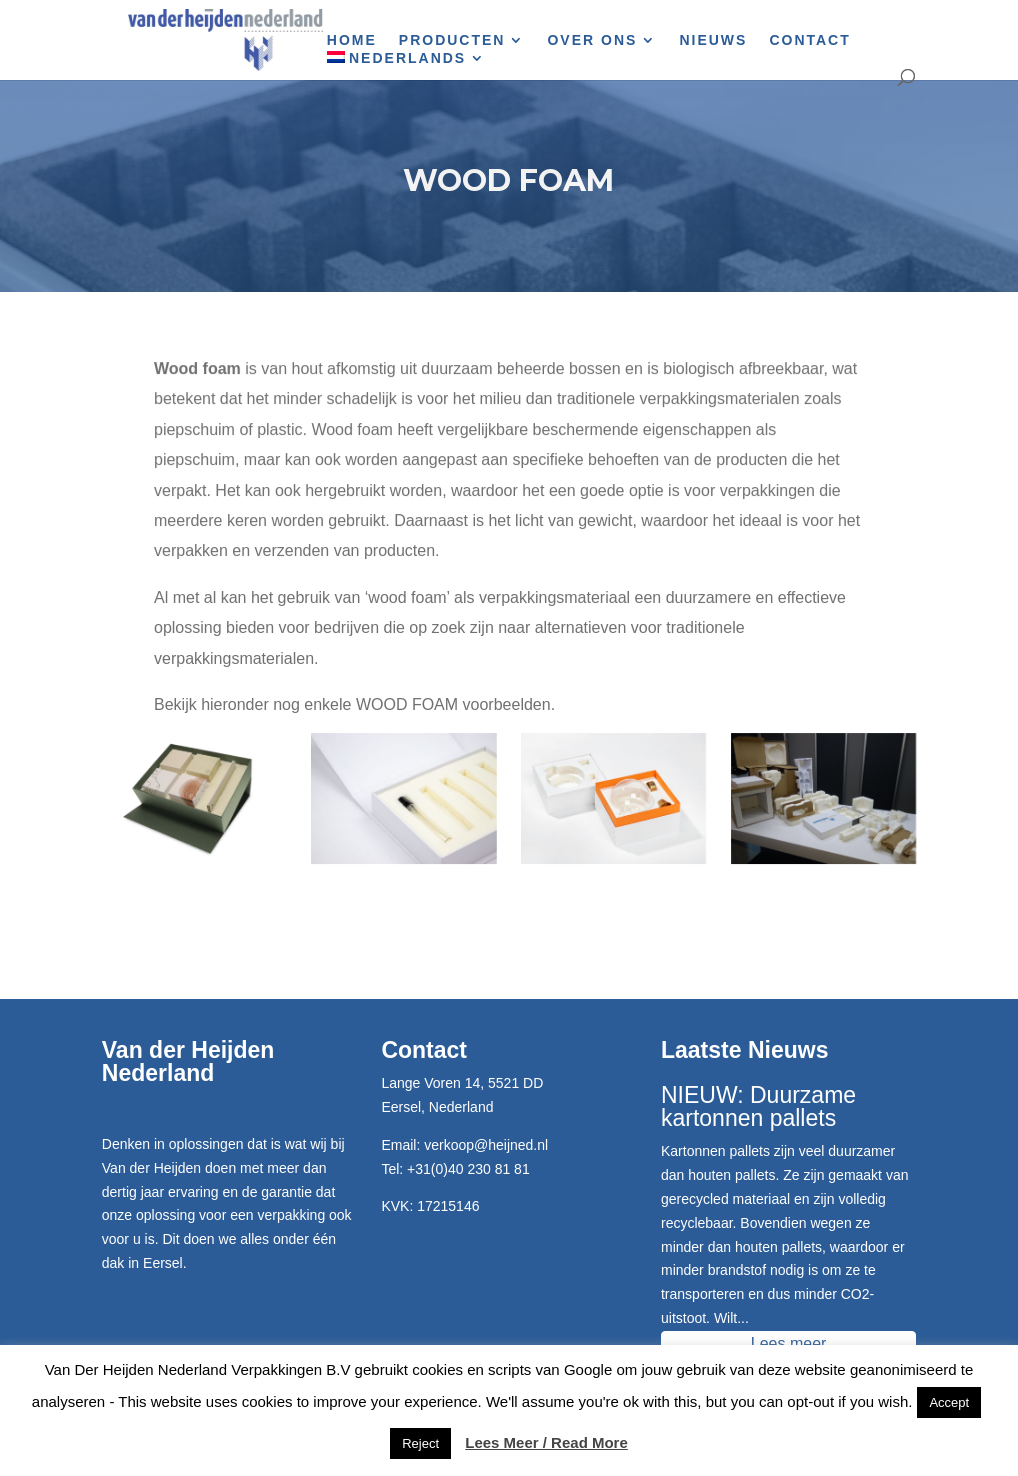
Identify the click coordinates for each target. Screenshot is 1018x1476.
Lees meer (789, 1343)
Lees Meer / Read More (546, 1442)
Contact (809, 40)
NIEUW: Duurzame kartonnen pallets (758, 1106)
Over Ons (592, 40)
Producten (452, 40)
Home (352, 40)
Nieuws (713, 40)
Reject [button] (420, 1443)
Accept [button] (949, 1402)
